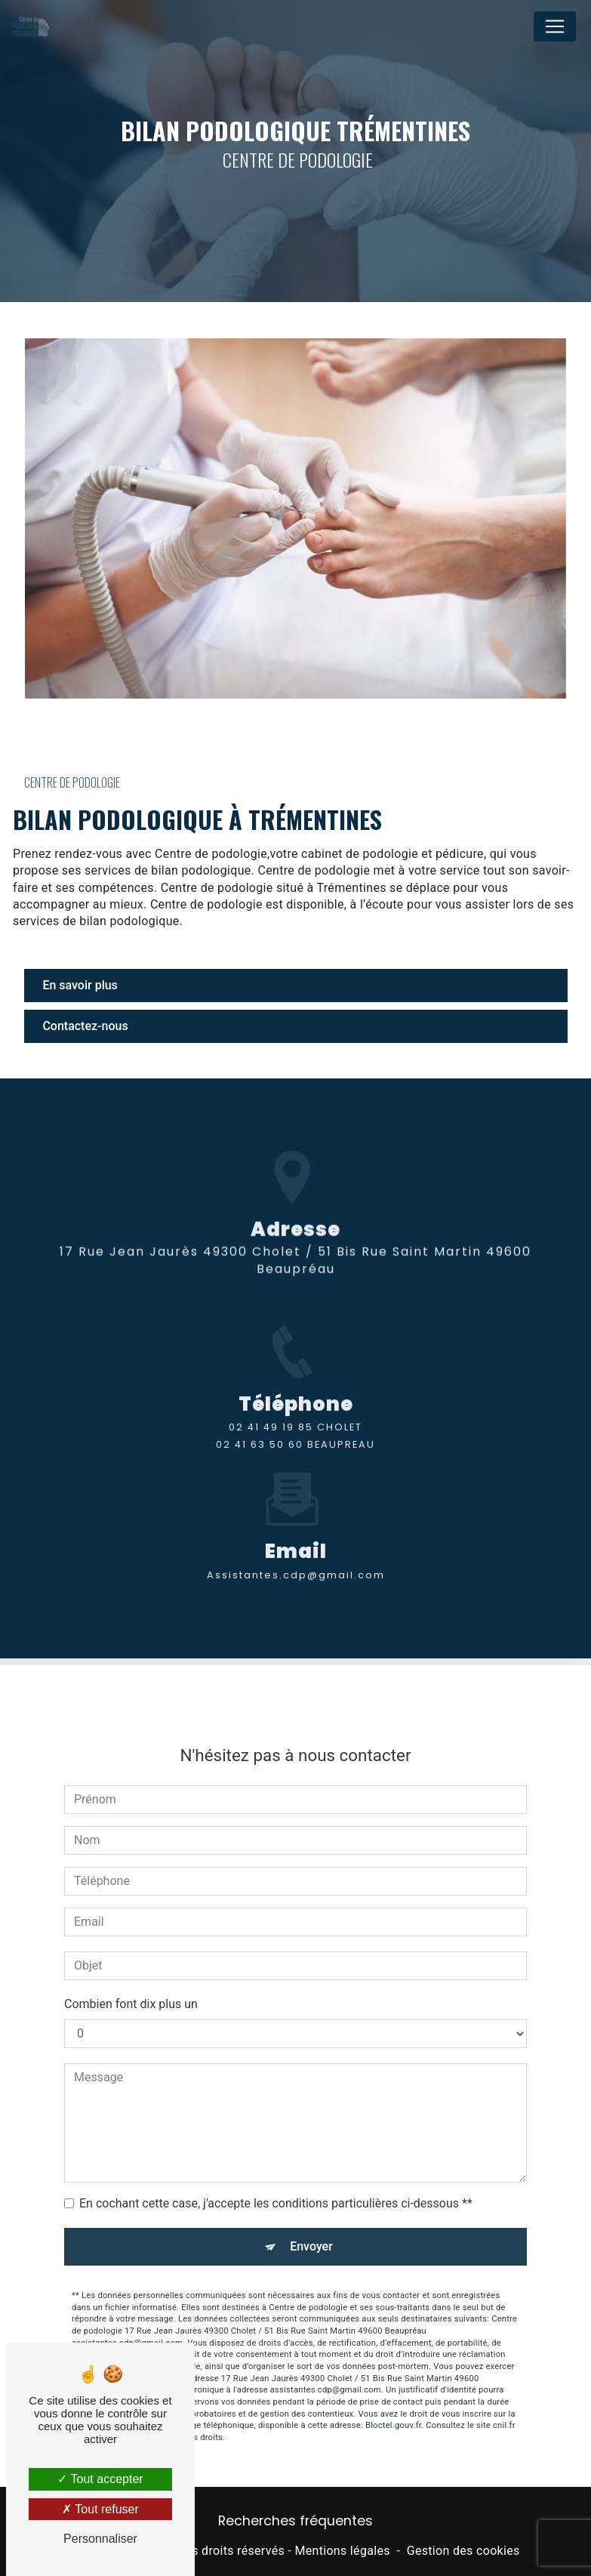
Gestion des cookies (463, 2551)
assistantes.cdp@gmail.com (296, 1553)
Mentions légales (341, 2551)
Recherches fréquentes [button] (295, 2521)
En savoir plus (80, 985)
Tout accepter (100, 2479)
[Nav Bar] (555, 26)
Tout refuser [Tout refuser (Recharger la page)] (100, 2509)
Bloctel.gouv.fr (393, 2404)
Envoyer (311, 2224)
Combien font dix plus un (131, 1982)
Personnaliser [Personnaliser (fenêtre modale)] (100, 2538)
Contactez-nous (85, 1026)
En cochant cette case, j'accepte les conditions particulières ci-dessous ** (275, 2181)
